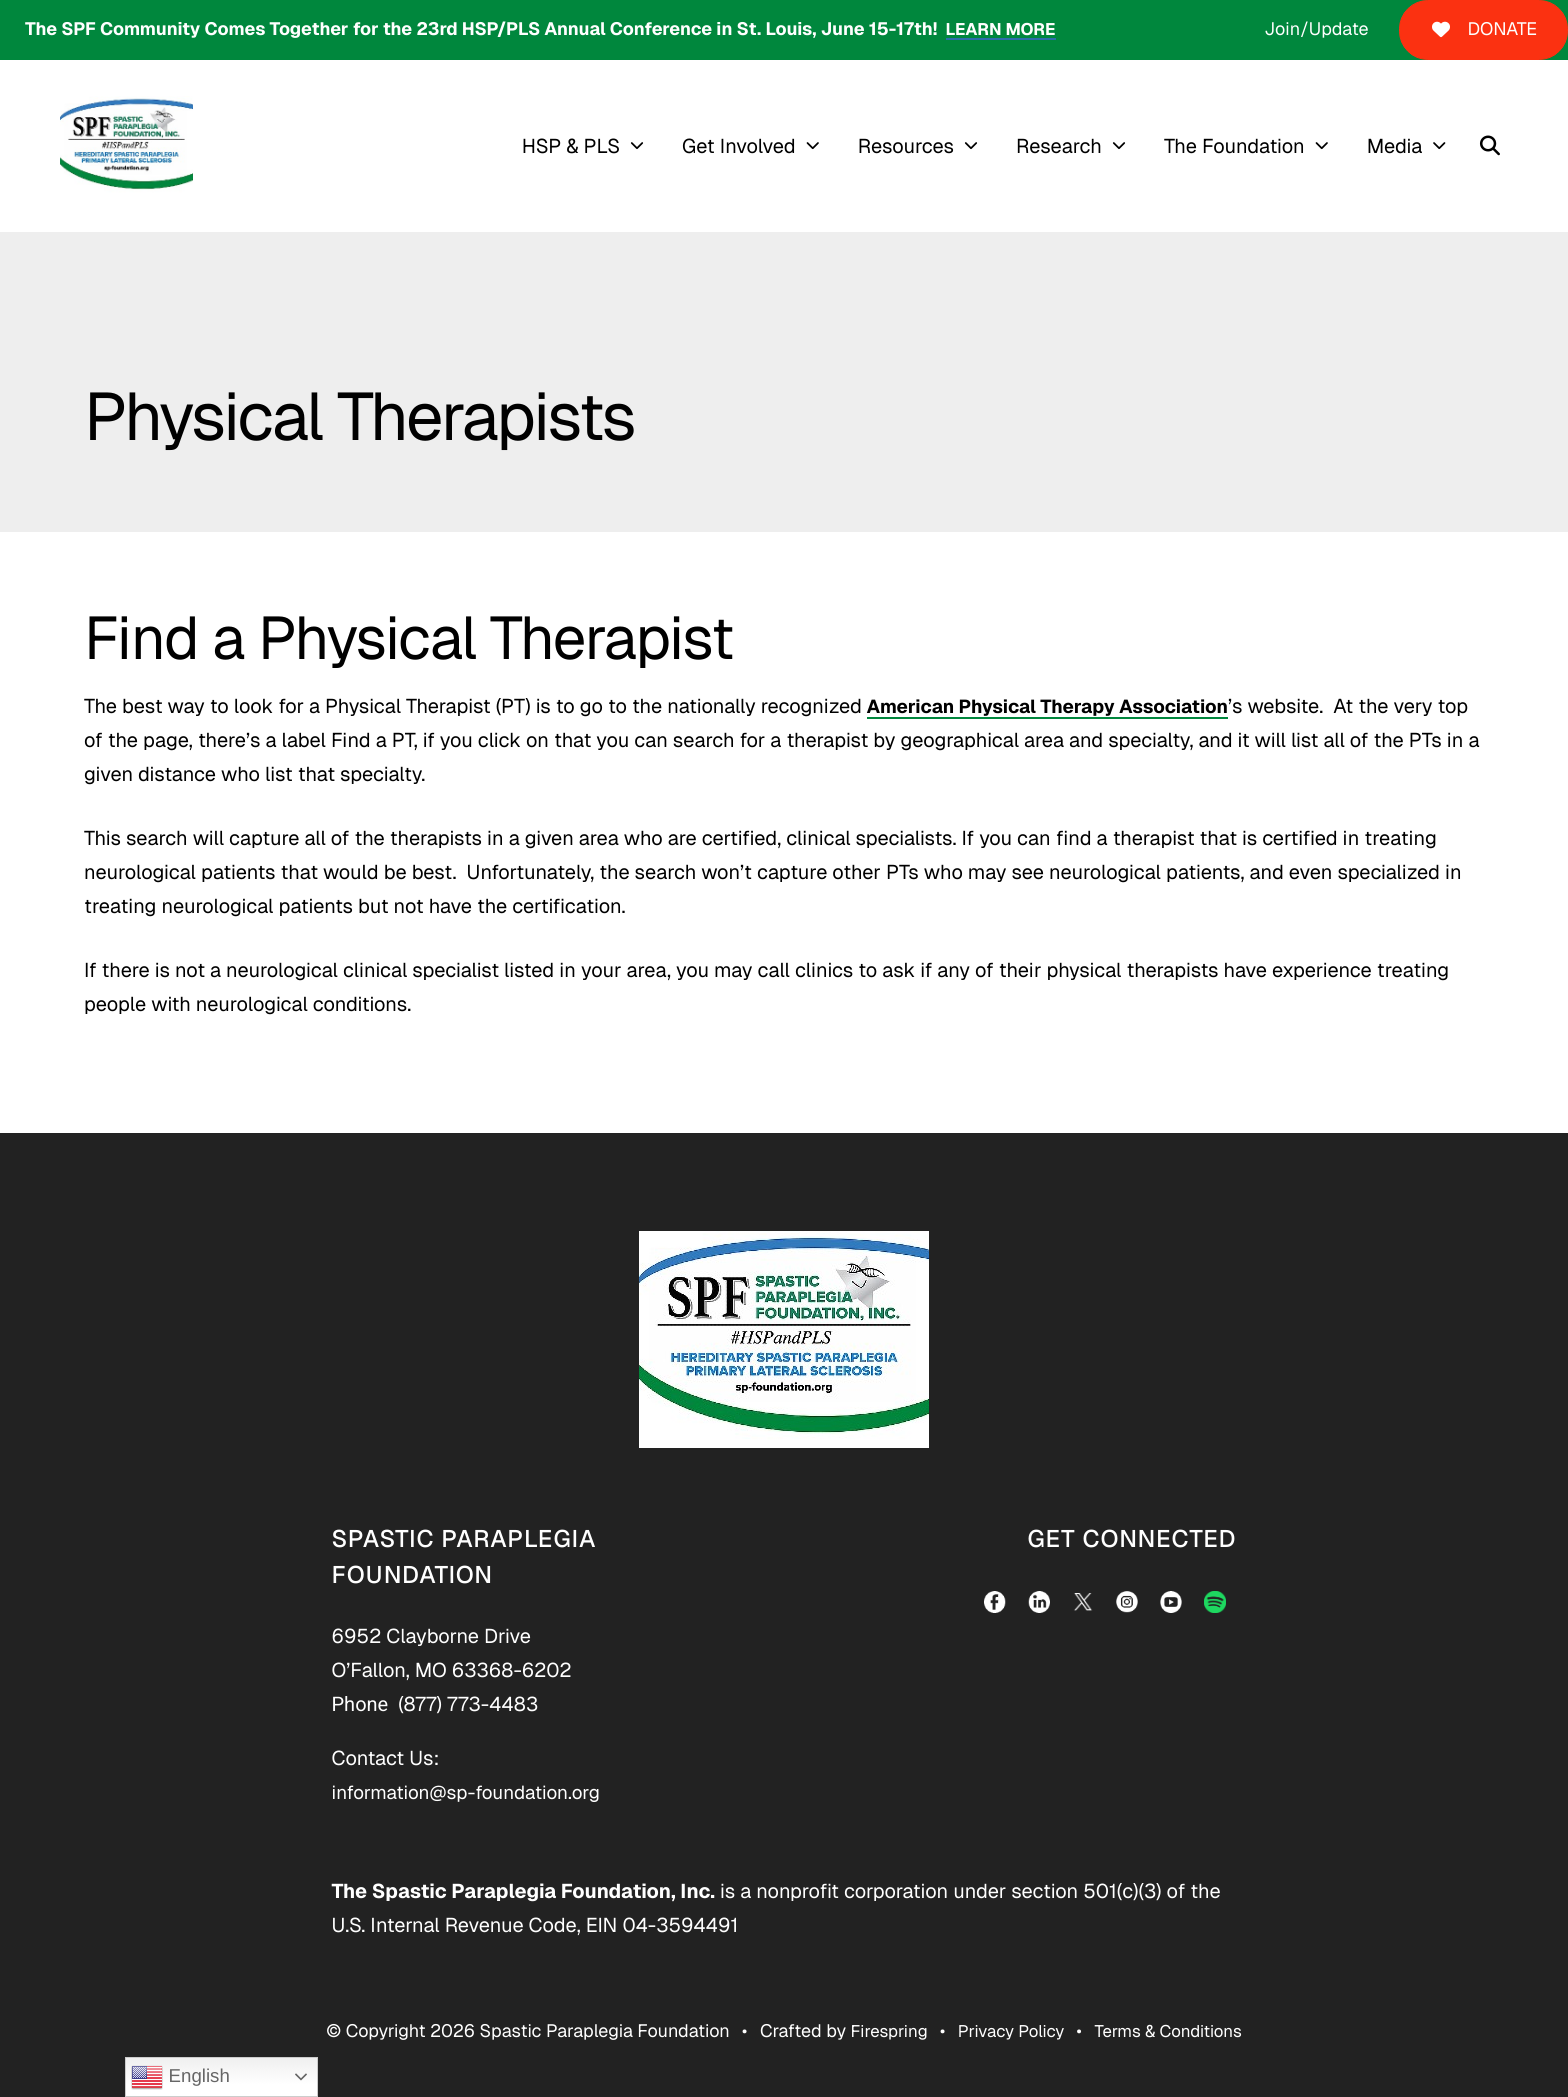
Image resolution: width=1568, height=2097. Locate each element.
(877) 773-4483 (468, 1704)
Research (1069, 146)
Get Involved (749, 146)
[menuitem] (599, 146)
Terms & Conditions (1175, 2031)
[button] (1500, 146)
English (180, 2077)
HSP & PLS (580, 146)
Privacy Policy (1009, 2031)
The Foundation (1244, 146)
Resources (916, 146)
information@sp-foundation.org (474, 1792)
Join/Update (1316, 29)
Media (1404, 146)
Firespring (880, 2031)
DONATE (1483, 29)
